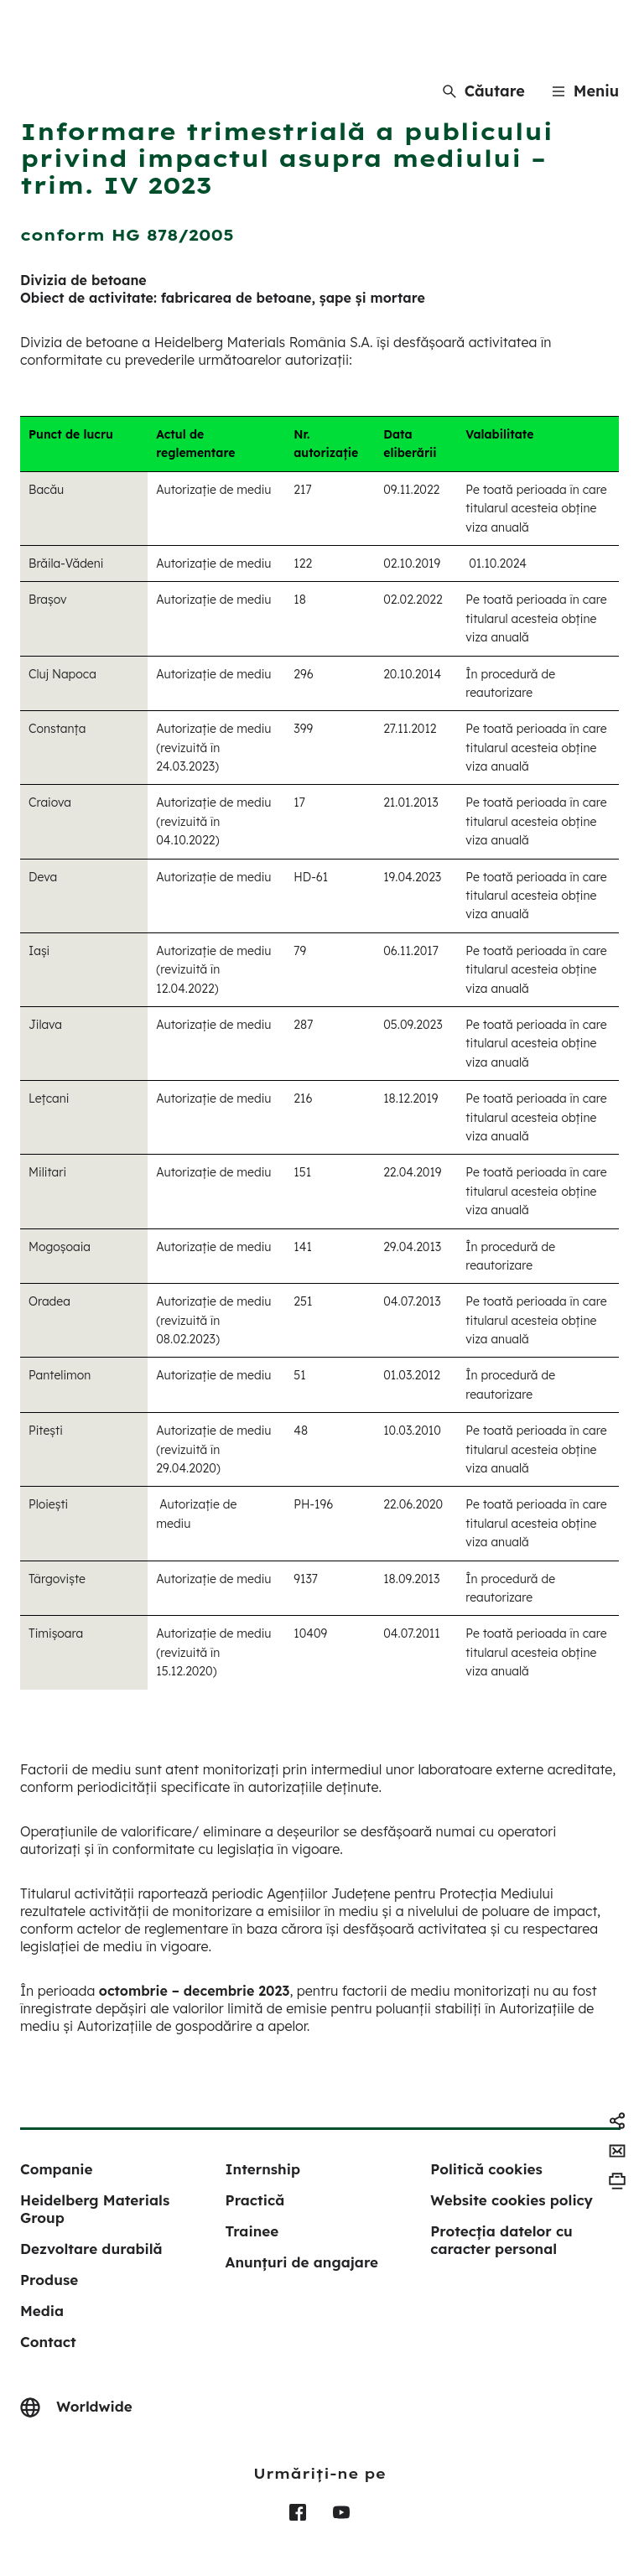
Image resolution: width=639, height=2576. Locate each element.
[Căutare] (484, 91)
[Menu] (585, 91)
